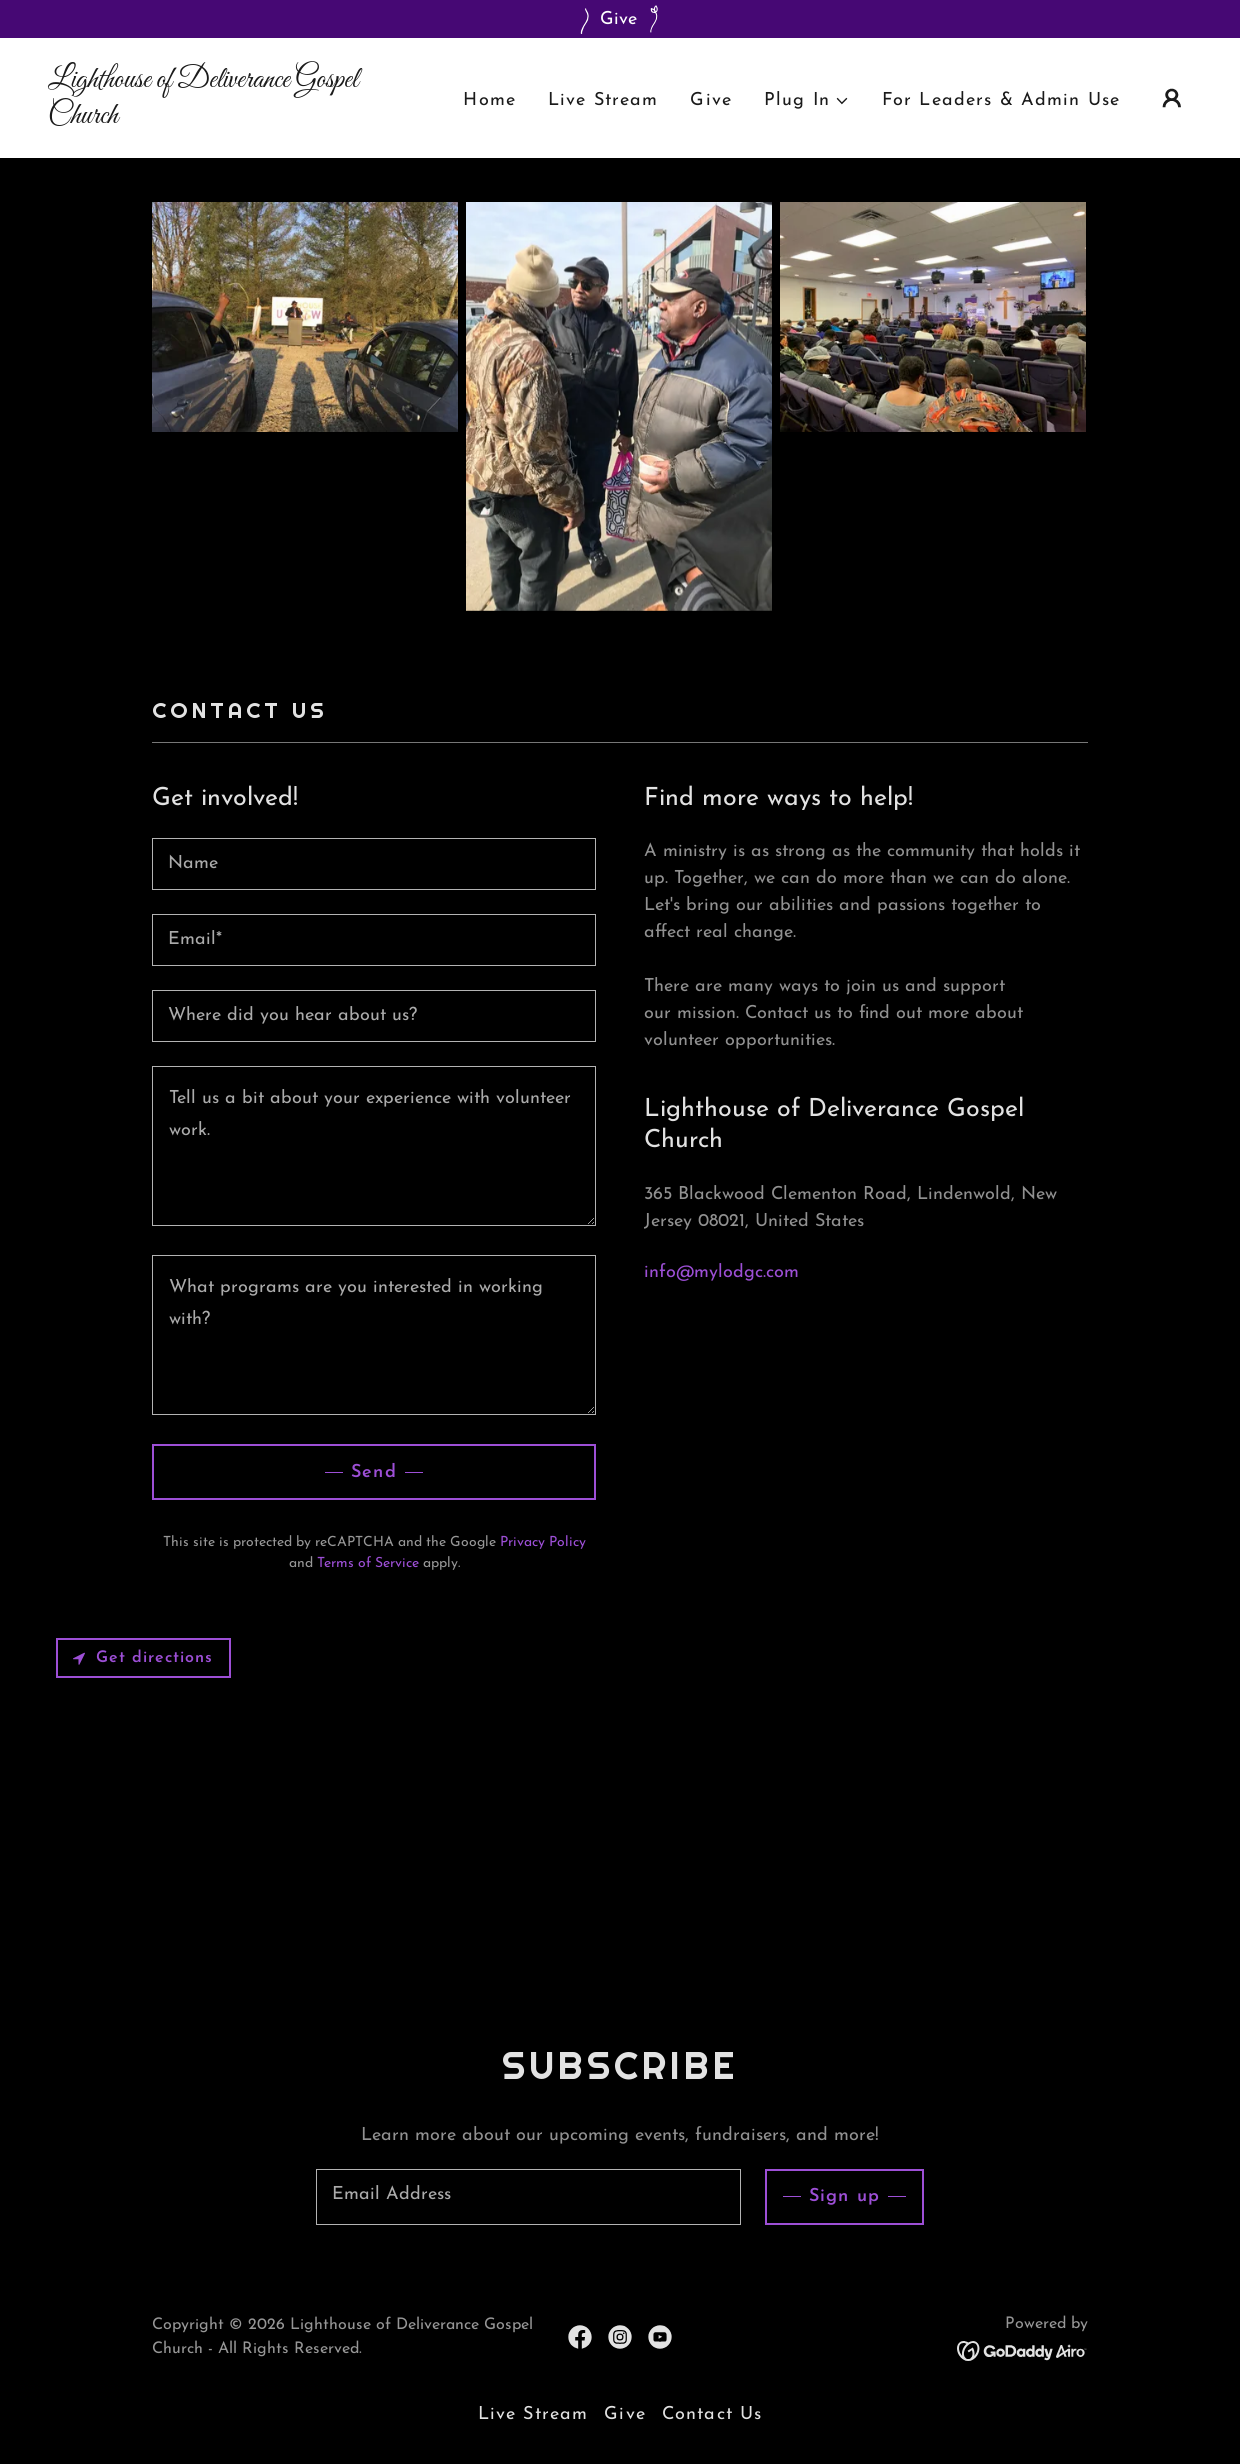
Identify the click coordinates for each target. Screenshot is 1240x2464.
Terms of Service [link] (368, 1563)
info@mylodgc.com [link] (721, 1272)
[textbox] (374, 864)
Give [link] (711, 100)
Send (374, 1472)
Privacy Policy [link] (543, 1542)
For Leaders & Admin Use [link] (1001, 100)
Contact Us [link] (712, 2414)
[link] (208, 118)
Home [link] (489, 100)
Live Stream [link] (603, 100)
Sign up (844, 2196)
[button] (807, 100)
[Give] (620, 19)
